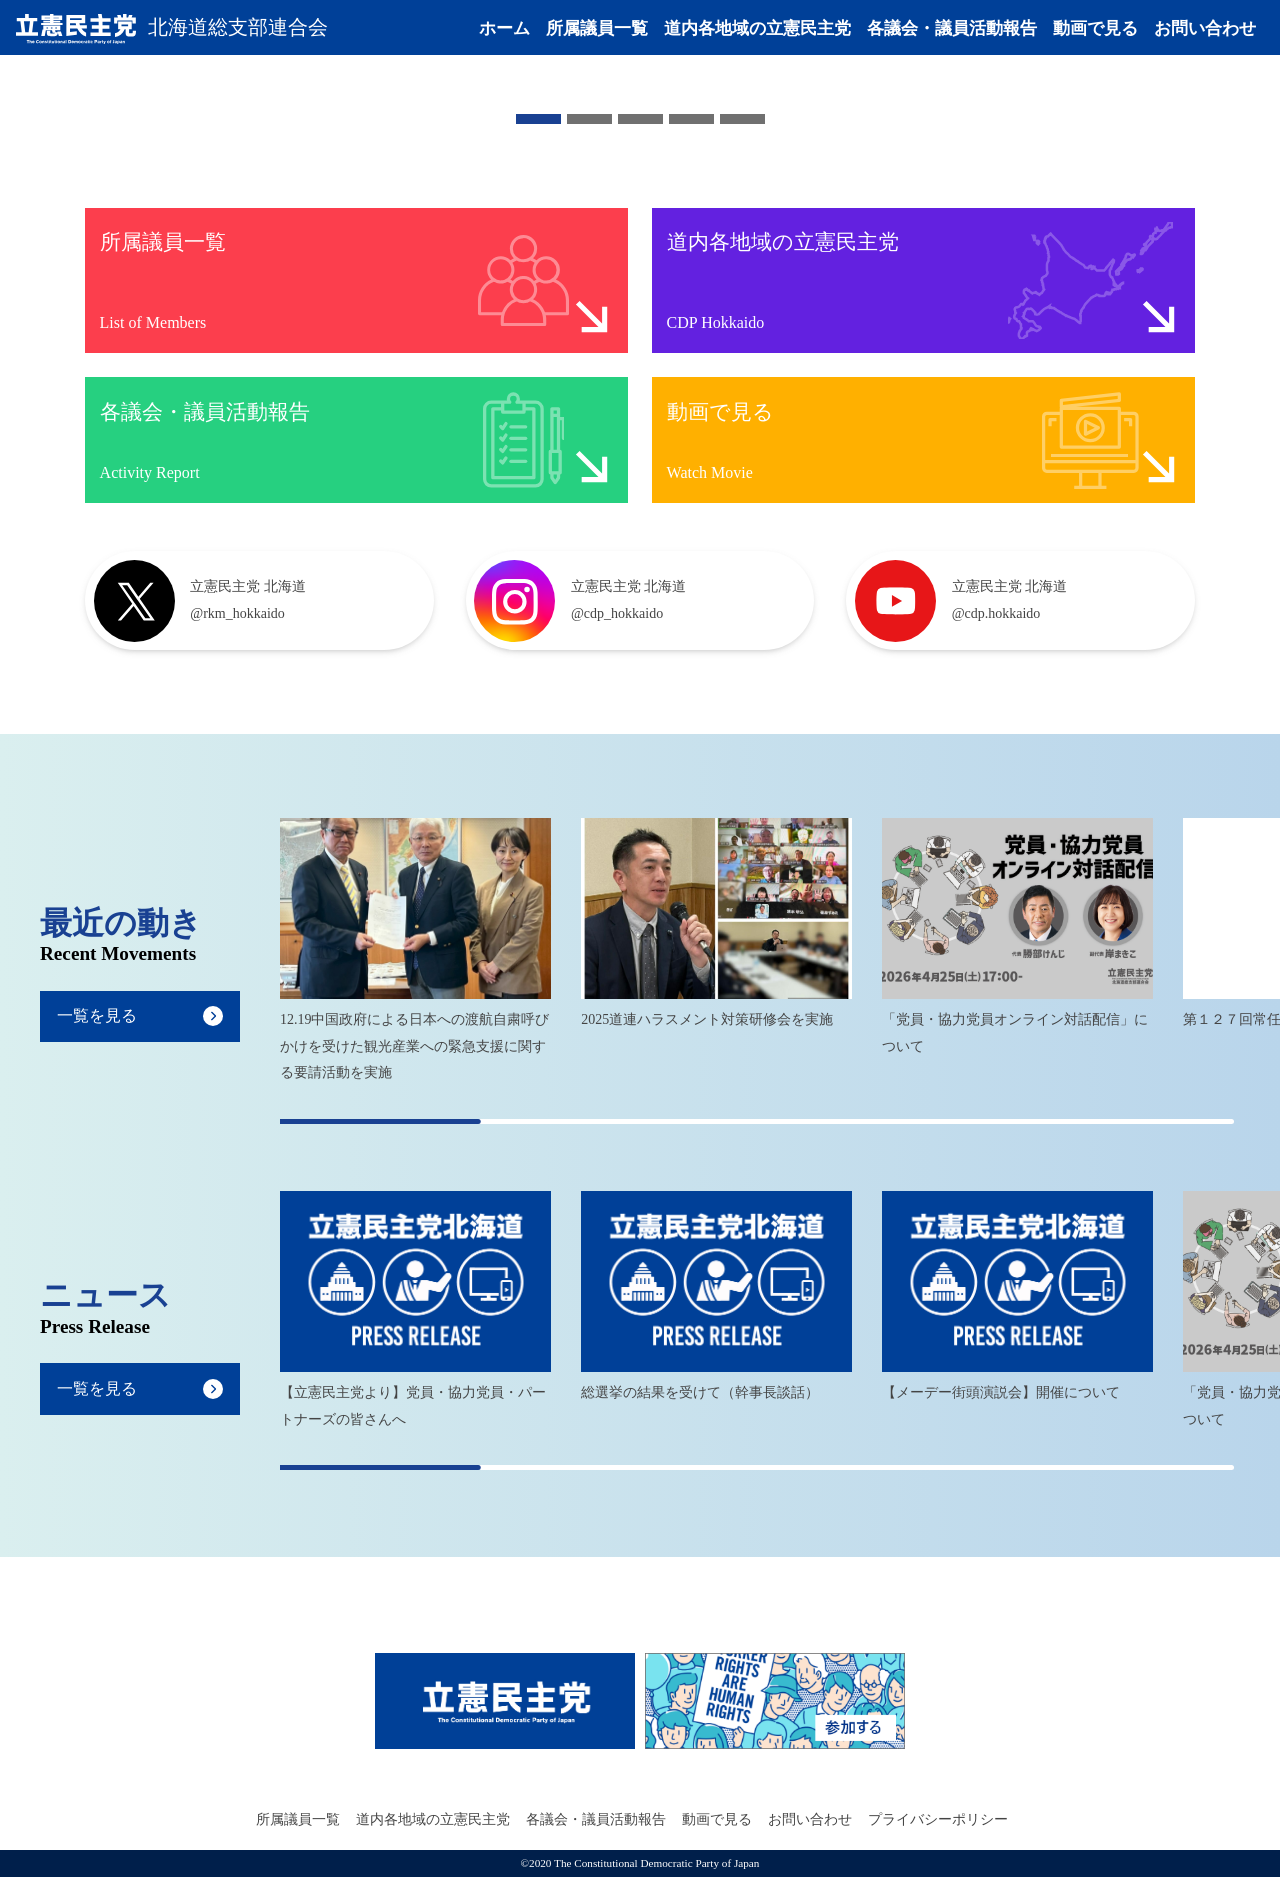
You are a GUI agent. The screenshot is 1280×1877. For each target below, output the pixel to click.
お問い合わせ (1205, 32)
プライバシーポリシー (938, 1819)
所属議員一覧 (597, 32)
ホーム (504, 32)
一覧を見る (97, 1016)
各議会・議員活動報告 (952, 32)
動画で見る (1095, 32)
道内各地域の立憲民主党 (757, 32)
